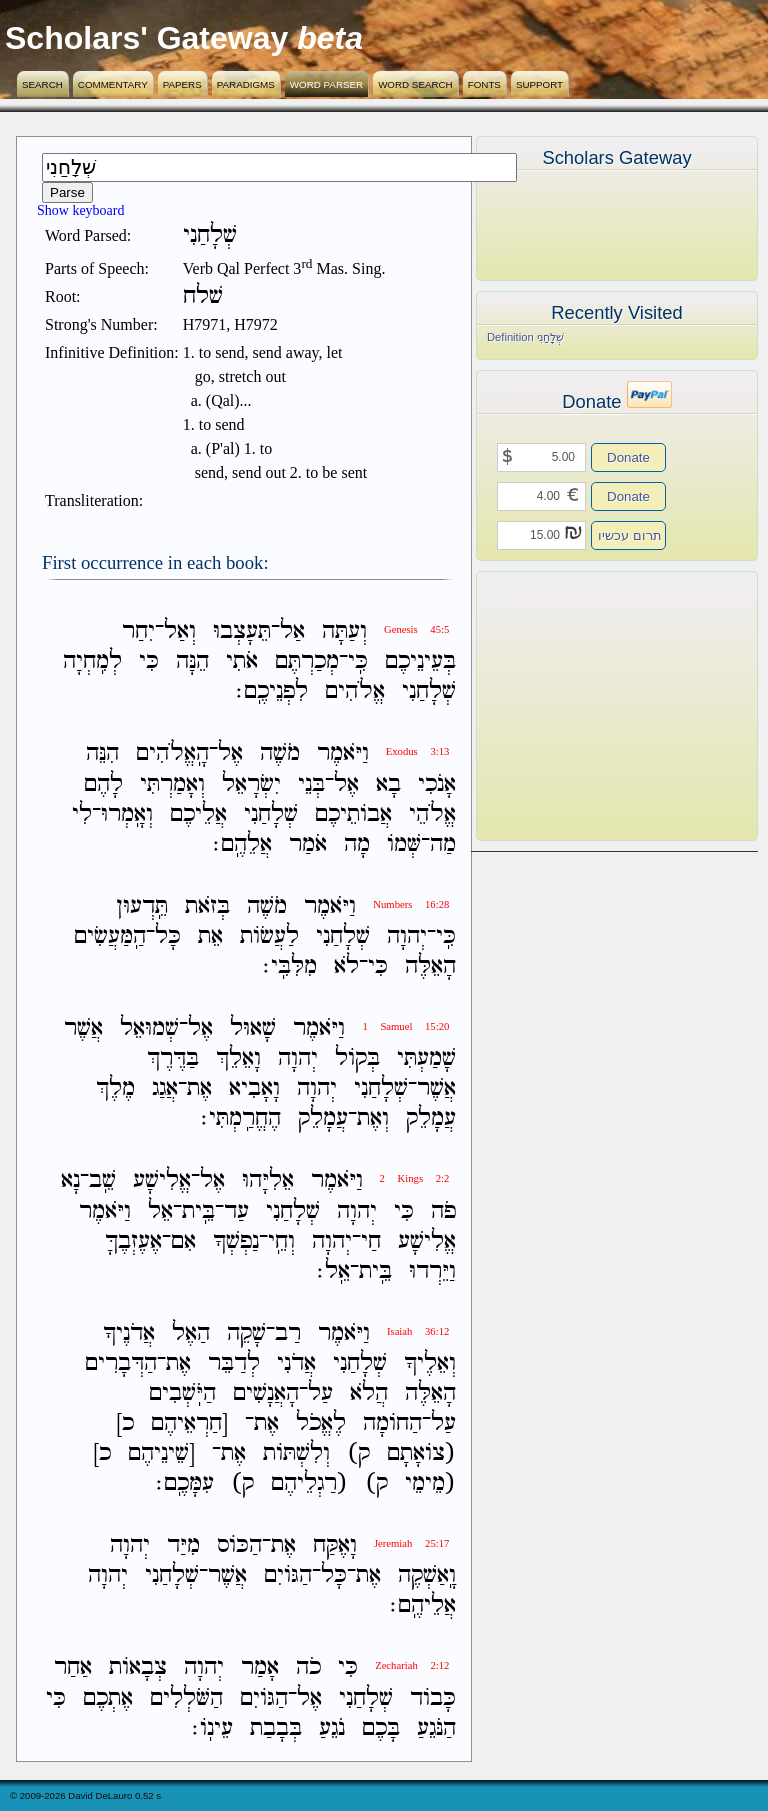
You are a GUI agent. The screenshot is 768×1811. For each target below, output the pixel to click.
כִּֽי (358, 661)
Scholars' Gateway (146, 38)
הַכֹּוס (239, 1545)
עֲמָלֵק (431, 1118)
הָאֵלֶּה (430, 966)
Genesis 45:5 (416, 629)
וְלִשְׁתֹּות (296, 1453)
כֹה (308, 1668)
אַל (292, 631)
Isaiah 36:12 (418, 1331)
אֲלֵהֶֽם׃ (242, 844)
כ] (125, 1423)
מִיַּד (183, 1545)
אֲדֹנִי (296, 1363)
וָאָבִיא (254, 1088)
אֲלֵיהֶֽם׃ (423, 1605)
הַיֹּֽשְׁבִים (182, 1393)
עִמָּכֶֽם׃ (185, 1483)
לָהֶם (103, 784)
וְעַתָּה (344, 631)
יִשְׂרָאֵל (251, 784)
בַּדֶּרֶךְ (173, 1058)
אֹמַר (308, 844)
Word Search (415, 84)
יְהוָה (407, 936)
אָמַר (260, 1668)
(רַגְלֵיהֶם (309, 1483)
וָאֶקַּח (335, 1545)
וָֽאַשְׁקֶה (427, 1575)
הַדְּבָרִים (121, 1363)
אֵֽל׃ (333, 1271)
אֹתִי (242, 661)
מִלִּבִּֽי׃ (290, 966)
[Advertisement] (587, 706)
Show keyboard (81, 210)
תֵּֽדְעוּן (142, 906)
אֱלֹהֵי (432, 814)
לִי (82, 814)
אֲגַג (165, 1088)
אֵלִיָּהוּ (268, 1181)
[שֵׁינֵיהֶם (161, 1453)
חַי (371, 1241)
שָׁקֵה (246, 1333)
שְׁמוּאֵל (149, 1028)
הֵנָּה (192, 661)
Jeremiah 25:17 (411, 1543)
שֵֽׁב (102, 1181)
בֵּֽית (198, 1211)
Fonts (484, 84)
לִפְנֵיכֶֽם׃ (272, 691)
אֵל (160, 1211)
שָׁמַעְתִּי (426, 1058)
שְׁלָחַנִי (429, 691)
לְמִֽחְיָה (92, 661)
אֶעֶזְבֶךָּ (133, 1241)
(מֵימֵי (430, 1483)
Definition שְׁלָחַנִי (525, 337)
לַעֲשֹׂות (269, 936)
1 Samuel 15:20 (405, 1026)
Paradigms (246, 84)
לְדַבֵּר (234, 1363)
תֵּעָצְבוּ (242, 631)
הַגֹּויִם (288, 1575)
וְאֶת (373, 1118)
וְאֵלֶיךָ (430, 1363)
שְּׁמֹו (404, 844)
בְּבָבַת (276, 1728)
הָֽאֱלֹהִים (172, 754)
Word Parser (326, 84)
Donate (628, 457)
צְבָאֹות (138, 1668)
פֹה (443, 1211)
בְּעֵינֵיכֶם (420, 661)
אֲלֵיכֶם (198, 814)
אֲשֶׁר (83, 1028)
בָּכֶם (381, 1728)
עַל (320, 1393)
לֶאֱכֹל (321, 1423)
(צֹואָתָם (421, 1453)
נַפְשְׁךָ (236, 1241)
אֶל (230, 754)
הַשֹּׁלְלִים (186, 1698)
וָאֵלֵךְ (238, 1058)
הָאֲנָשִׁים (266, 1393)
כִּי (149, 661)
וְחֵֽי (281, 1241)
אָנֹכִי (437, 784)
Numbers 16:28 (411, 904)
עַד (236, 1211)
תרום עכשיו (630, 535)
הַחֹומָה (392, 1423)
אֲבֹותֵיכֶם (353, 814)
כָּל (168, 936)
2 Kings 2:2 (415, 1178)
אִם (183, 1241)
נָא (70, 1181)
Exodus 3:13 (418, 751)
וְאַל (180, 631)
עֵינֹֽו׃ (212, 1728)
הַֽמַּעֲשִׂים (110, 936)
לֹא (346, 966)
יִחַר (138, 631)
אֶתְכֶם (108, 1698)
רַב (288, 1333)
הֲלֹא (369, 1393)
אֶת (199, 1088)
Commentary (113, 84)
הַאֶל (191, 1333)
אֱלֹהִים (355, 691)
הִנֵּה (102, 754)
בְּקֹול (357, 1058)
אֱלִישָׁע (162, 1181)
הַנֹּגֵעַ (436, 1728)
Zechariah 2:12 (412, 1665)
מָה (357, 844)
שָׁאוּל (253, 1028)
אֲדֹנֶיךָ (129, 1333)
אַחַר (73, 1668)
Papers (182, 84)
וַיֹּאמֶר (343, 754)
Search (42, 84)
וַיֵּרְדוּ (432, 1271)
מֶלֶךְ (115, 1088)
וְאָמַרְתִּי (172, 784)
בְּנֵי (311, 784)
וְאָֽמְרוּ (127, 814)
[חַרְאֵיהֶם (189, 1423)
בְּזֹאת (207, 906)
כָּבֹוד (433, 1698)
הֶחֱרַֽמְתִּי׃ (241, 1118)
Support (539, 84)
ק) (358, 1453)
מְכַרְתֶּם (307, 661)
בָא (388, 784)
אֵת (210, 936)
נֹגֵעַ (332, 1728)
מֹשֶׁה (280, 754)
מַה (443, 844)
